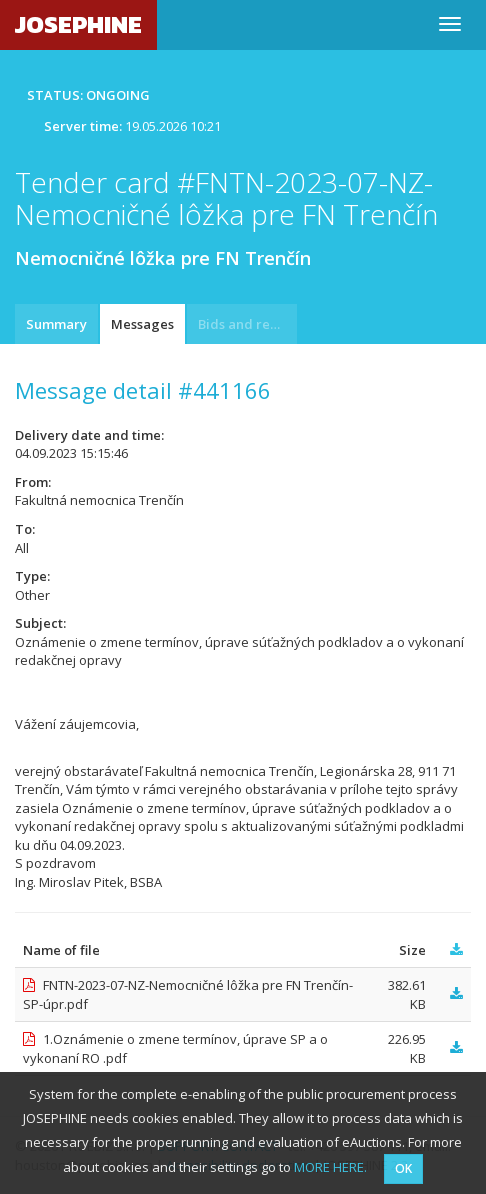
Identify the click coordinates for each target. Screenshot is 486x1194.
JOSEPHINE (78, 24)
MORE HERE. (330, 1167)
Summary (56, 324)
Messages (142, 324)
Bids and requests (247, 324)
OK (403, 1168)
